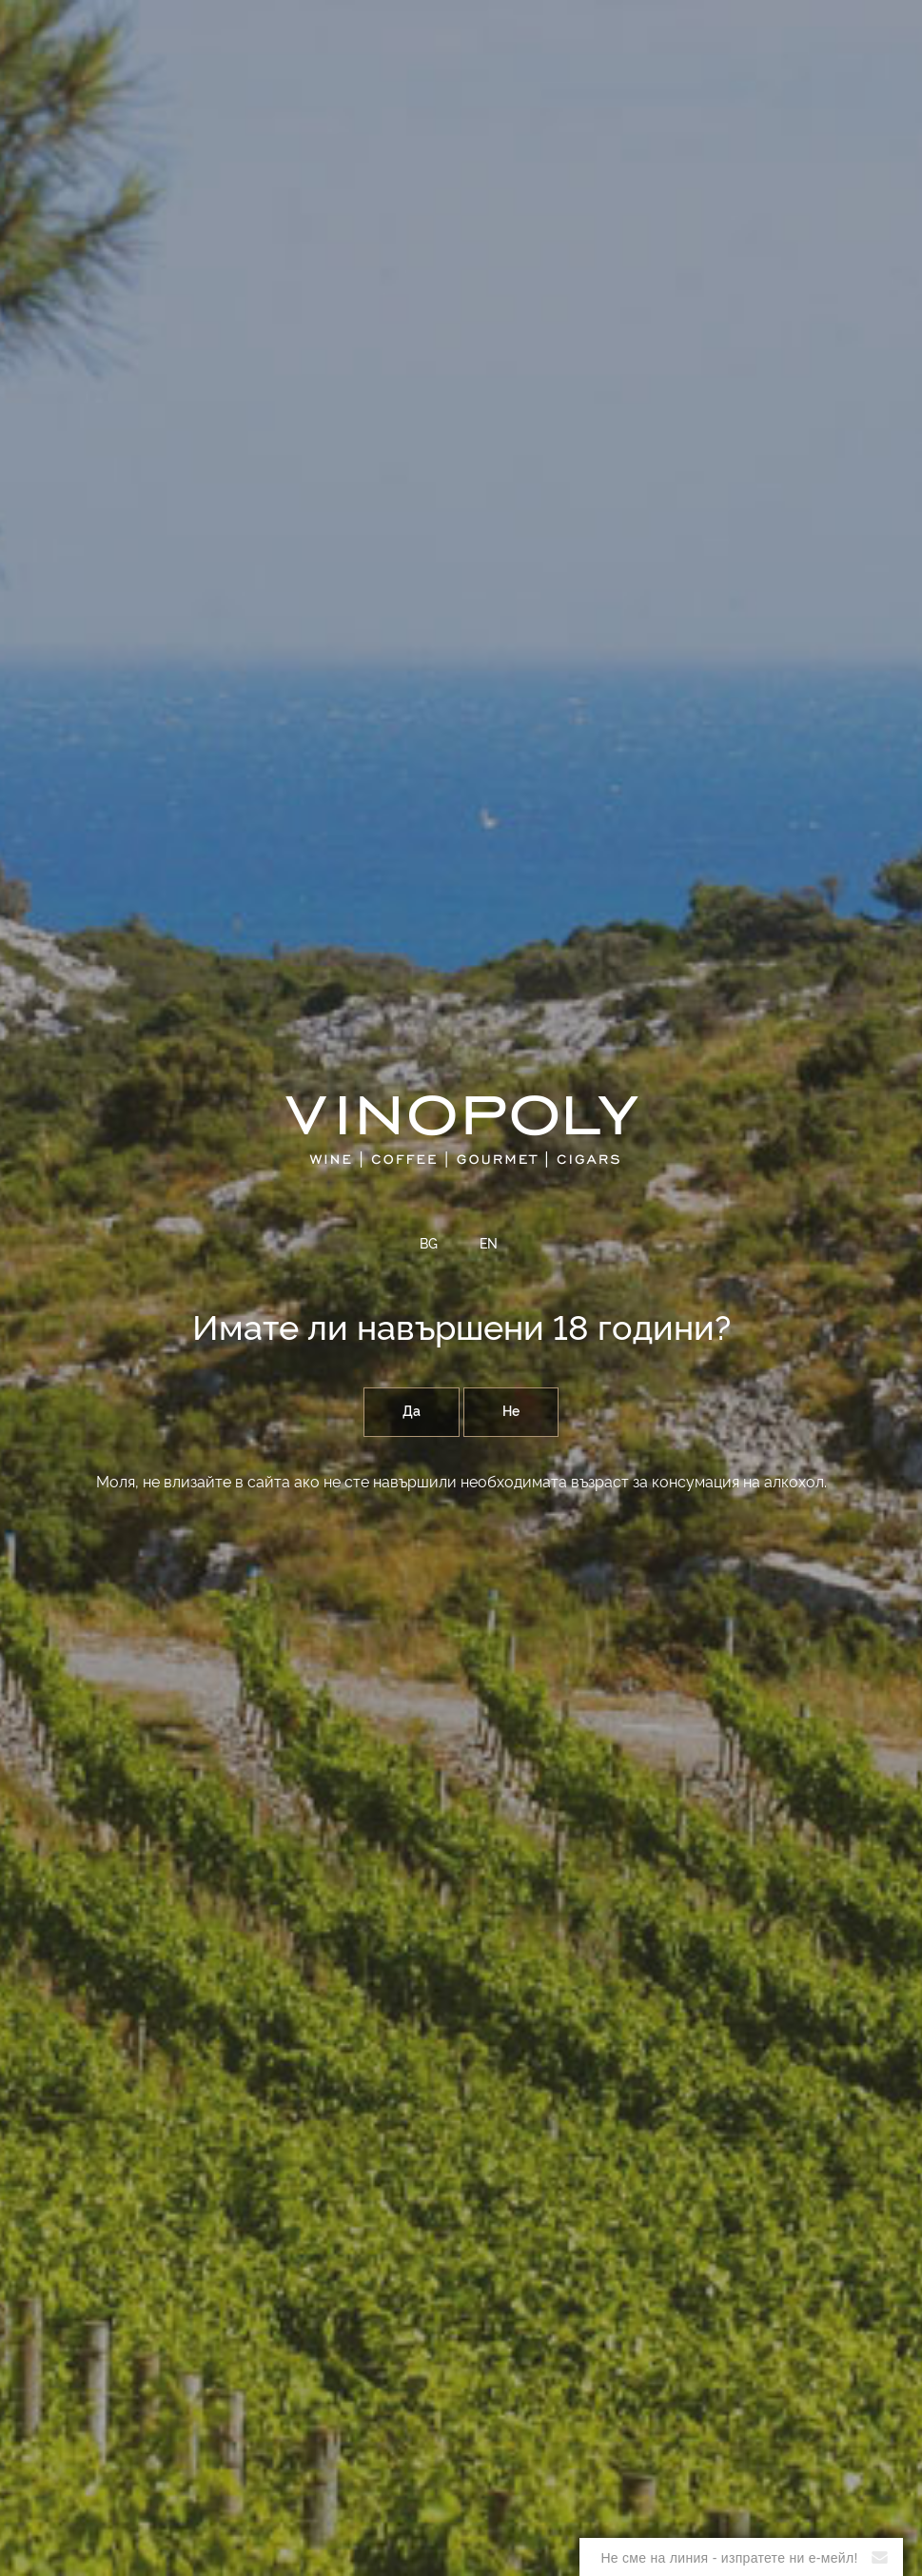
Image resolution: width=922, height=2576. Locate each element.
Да (411, 1412)
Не (511, 1412)
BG (429, 1244)
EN (489, 1244)
